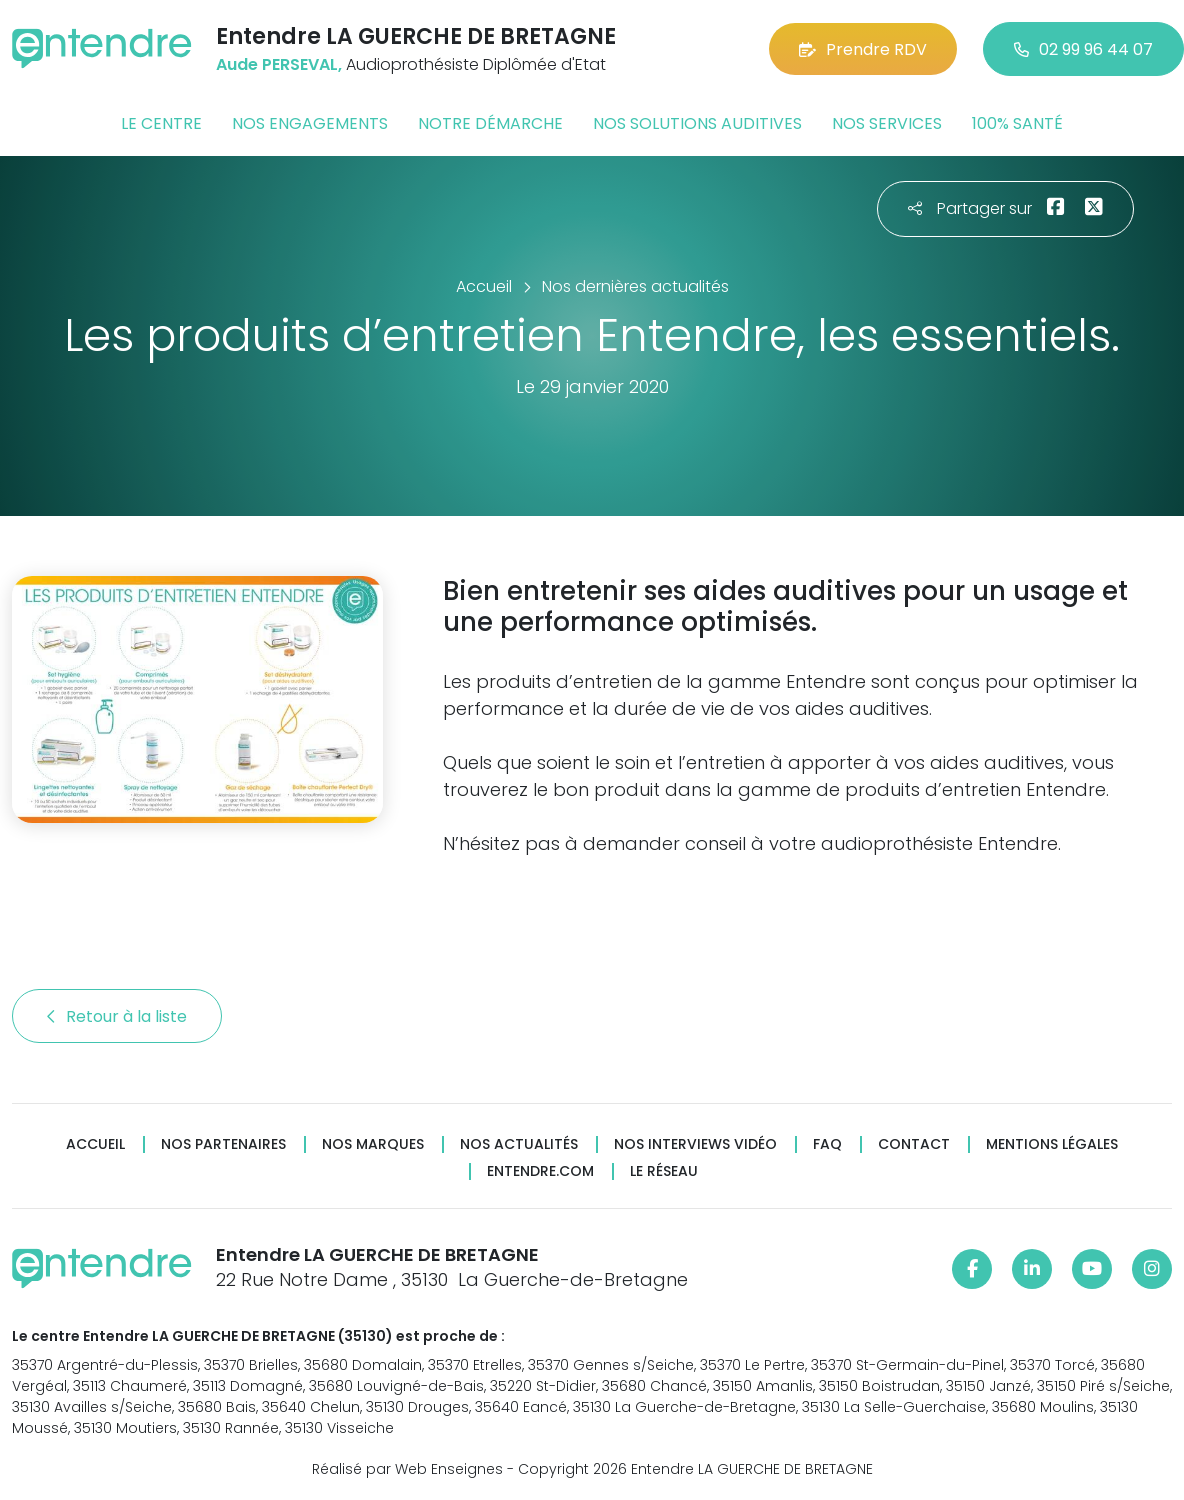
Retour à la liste (117, 1016)
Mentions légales (1052, 1144)
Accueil (95, 1144)
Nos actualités (519, 1144)
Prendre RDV (863, 49)
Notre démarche (490, 123)
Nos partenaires (223, 1144)
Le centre (161, 123)
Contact (914, 1144)
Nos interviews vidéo (695, 1144)
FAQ (827, 1144)
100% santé (1017, 123)
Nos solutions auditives (697, 123)
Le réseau (664, 1171)
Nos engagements (310, 123)
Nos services (887, 123)
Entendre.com (540, 1171)
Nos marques (373, 1144)
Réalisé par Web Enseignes (407, 1469)
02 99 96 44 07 (1083, 49)
